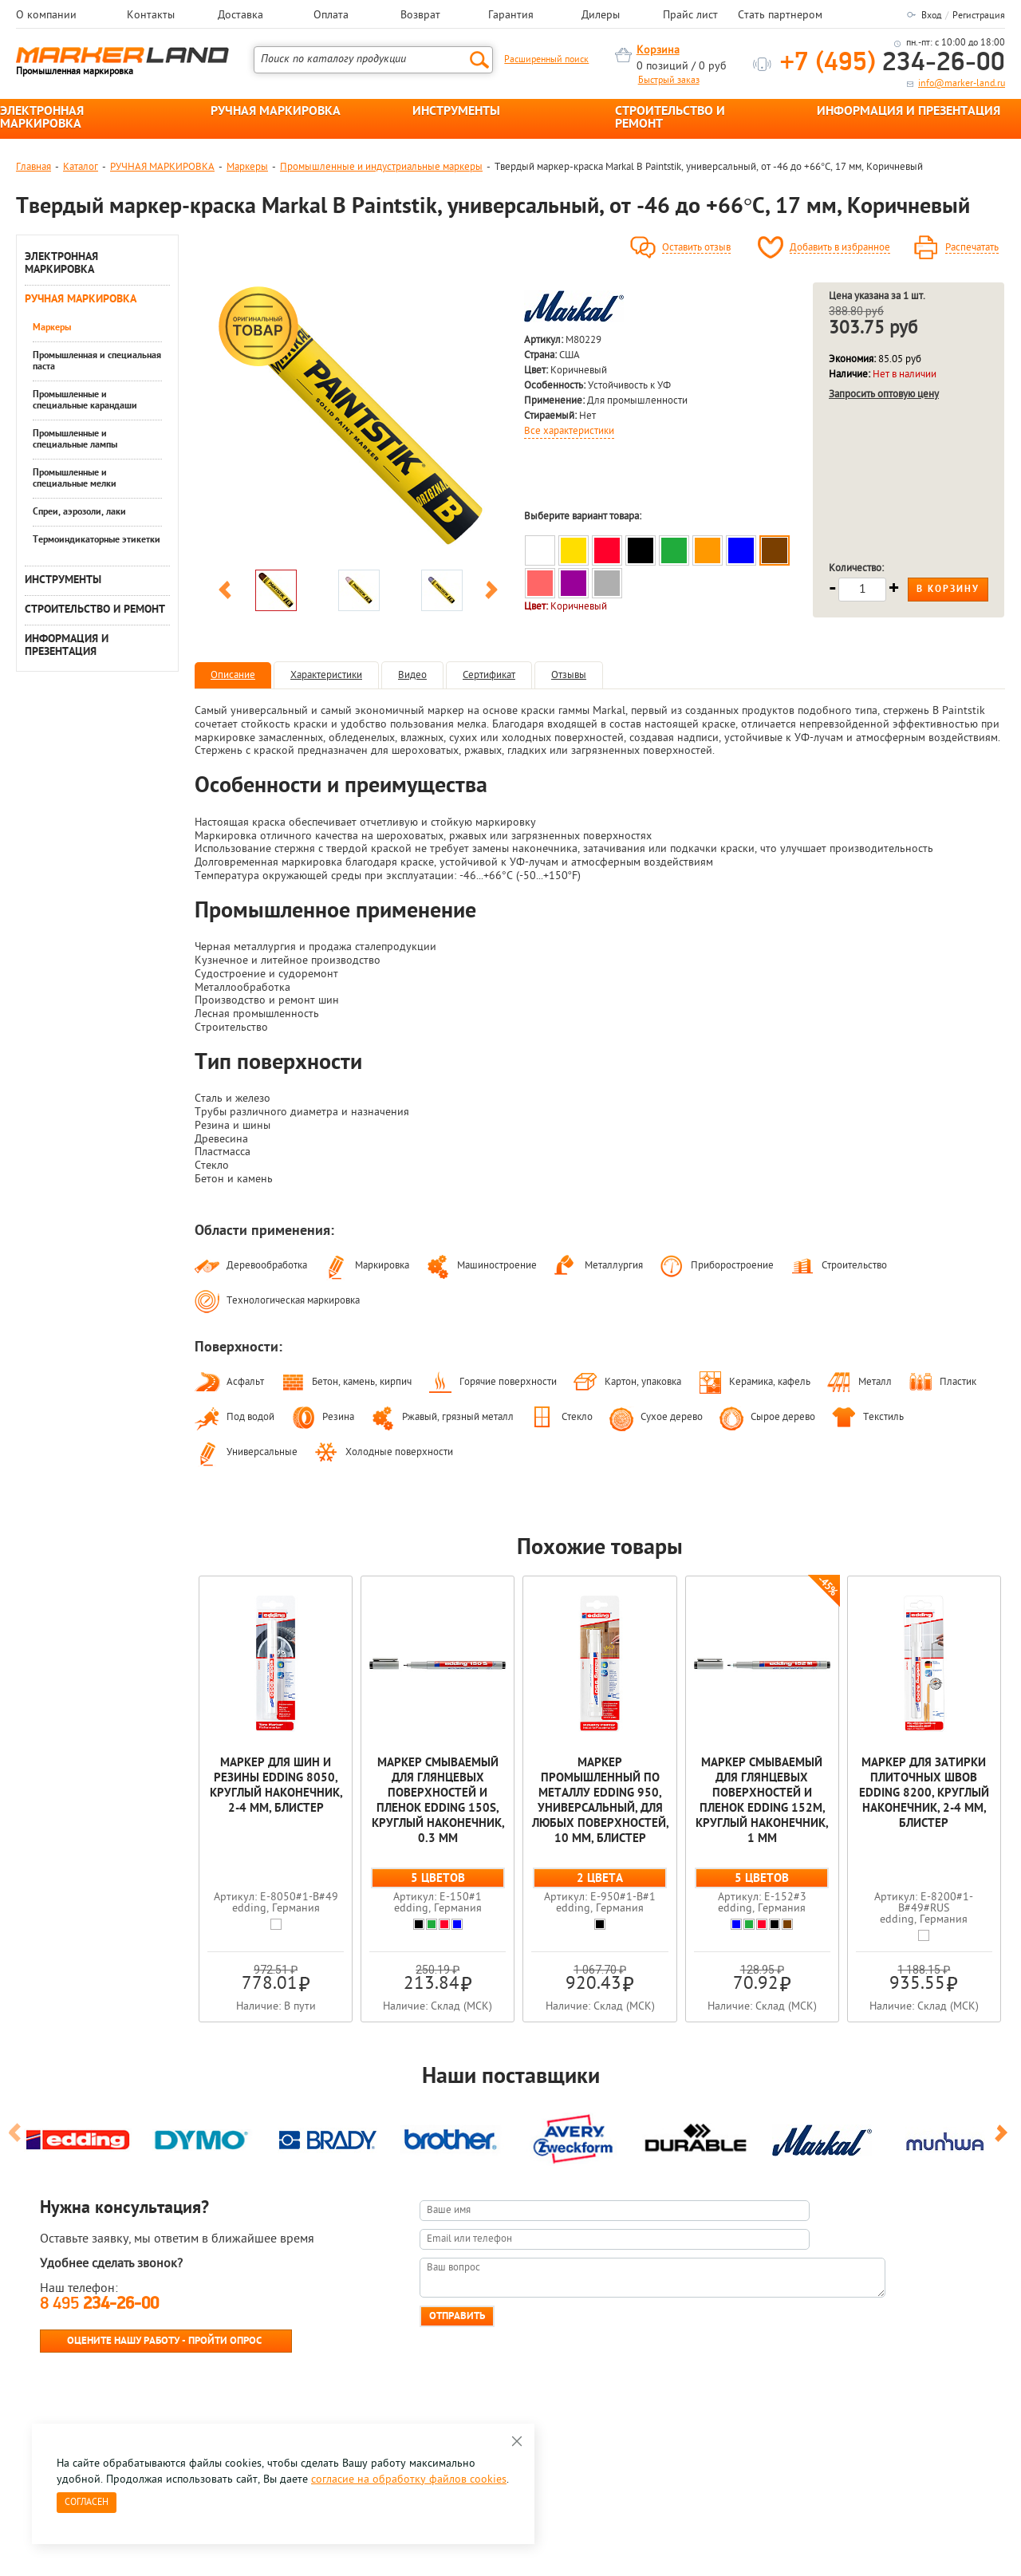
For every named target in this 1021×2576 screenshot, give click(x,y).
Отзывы (568, 675)
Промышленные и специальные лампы (75, 440)
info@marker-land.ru (961, 83)
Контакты (151, 16)
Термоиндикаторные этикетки (96, 540)
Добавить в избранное (840, 248)
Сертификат (489, 675)
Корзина (658, 50)
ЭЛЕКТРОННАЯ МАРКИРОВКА (42, 118)
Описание (233, 675)
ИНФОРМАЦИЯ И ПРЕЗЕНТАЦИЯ (908, 111)
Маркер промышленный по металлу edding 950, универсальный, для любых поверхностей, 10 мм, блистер (600, 1801)
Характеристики (326, 675)
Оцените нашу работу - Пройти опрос (164, 2341)
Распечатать (972, 248)
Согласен (86, 2502)
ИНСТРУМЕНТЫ (456, 111)
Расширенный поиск (546, 59)
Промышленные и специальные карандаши (85, 400)
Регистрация (978, 16)
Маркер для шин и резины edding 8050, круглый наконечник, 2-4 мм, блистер (276, 1786)
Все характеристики (569, 431)
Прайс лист (690, 16)
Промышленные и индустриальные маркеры (381, 167)
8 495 (99, 2304)
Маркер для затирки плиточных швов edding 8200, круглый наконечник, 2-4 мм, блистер (924, 1794)
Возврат (420, 16)
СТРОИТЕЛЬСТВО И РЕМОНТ (670, 118)
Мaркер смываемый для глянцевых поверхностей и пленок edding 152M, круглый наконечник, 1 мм (762, 1801)
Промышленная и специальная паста (97, 361)
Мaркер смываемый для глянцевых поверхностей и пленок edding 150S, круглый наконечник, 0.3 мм (438, 1801)
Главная (33, 167)
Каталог (80, 167)
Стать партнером (780, 16)
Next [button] (491, 593)
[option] (358, 422)
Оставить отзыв (696, 248)
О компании (46, 16)
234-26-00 (892, 63)
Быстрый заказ (669, 80)
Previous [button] (225, 593)
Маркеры (247, 167)
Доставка (240, 16)
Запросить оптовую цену (884, 394)
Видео (412, 675)
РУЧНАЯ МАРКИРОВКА (276, 111)
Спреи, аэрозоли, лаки (79, 512)
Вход (931, 16)
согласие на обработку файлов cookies (409, 2479)
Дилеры (600, 16)
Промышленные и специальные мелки (74, 479)
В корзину (948, 589)
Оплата (331, 16)
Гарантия (511, 16)
